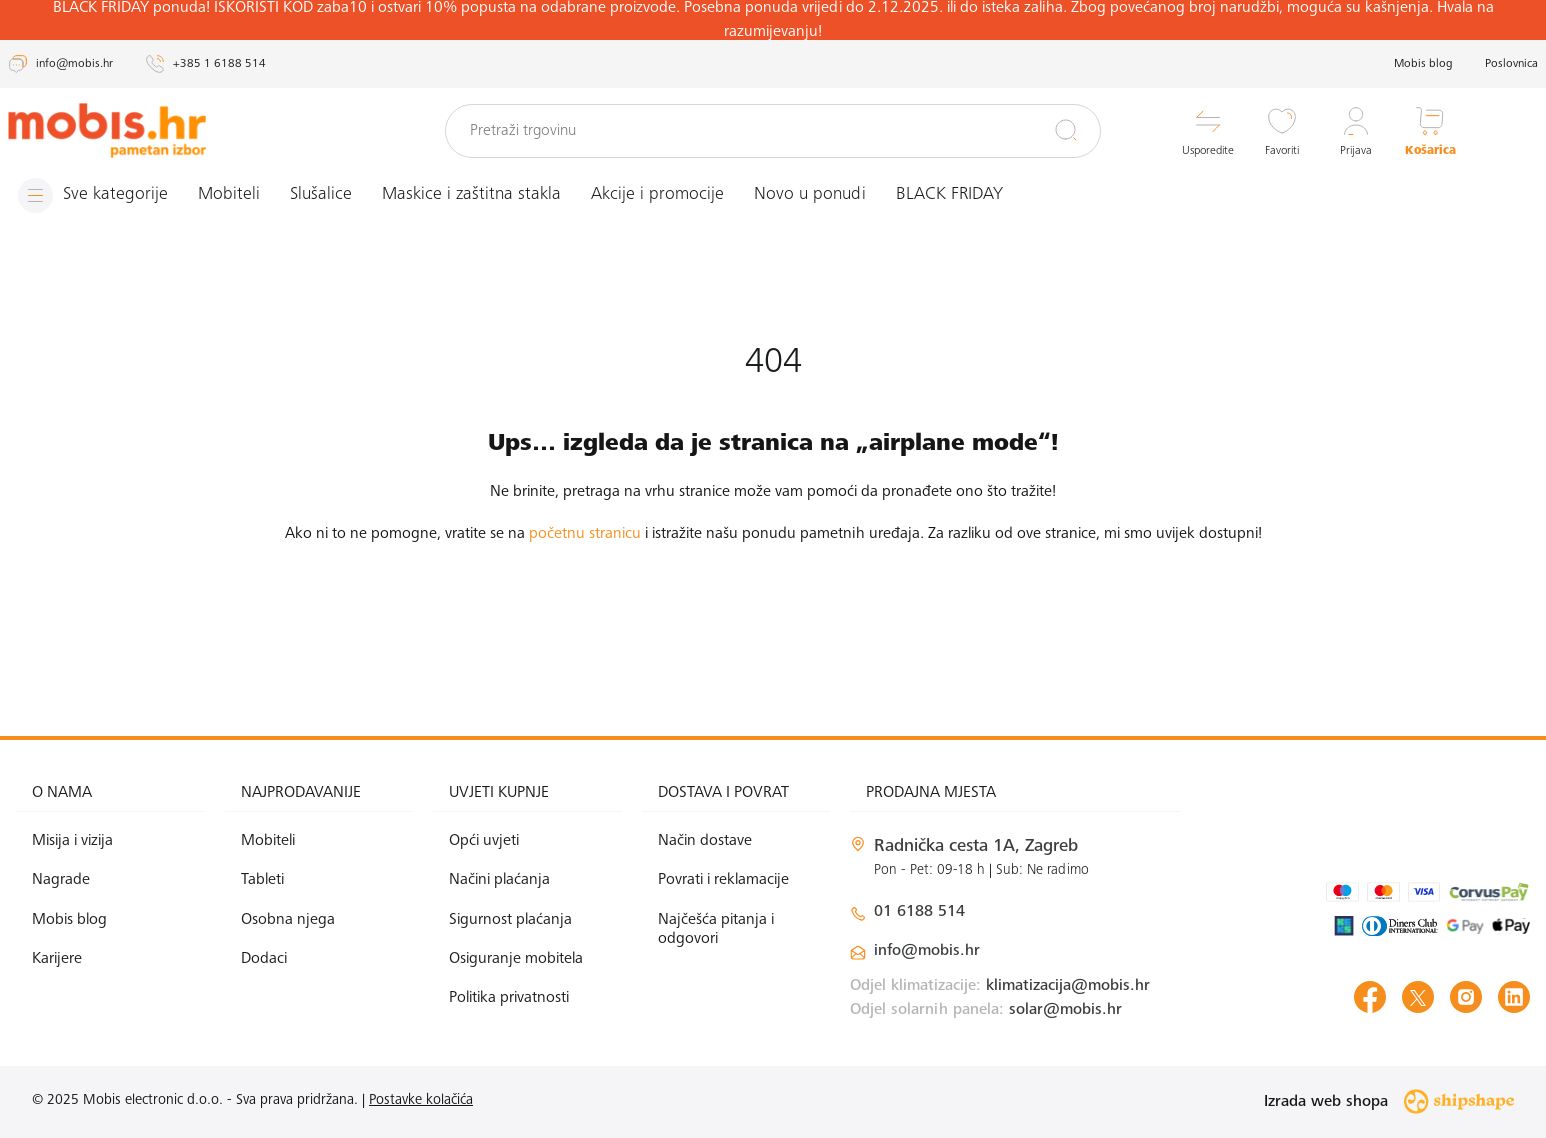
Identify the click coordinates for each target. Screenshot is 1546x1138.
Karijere (57, 959)
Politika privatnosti (509, 998)
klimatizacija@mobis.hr (1068, 986)
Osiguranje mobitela (516, 959)
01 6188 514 (919, 912)
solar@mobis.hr (1065, 1010)
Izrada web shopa (1389, 1101)
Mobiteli (229, 195)
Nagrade (61, 880)
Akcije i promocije (657, 195)
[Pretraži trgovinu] (773, 131)
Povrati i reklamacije (723, 880)
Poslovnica (1511, 64)
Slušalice (321, 195)
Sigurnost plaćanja (510, 920)
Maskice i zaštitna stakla (471, 195)
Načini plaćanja (499, 880)
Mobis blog (1423, 64)
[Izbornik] (93, 195)
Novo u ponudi (810, 195)
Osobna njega (288, 920)
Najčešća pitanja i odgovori (716, 929)
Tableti (262, 880)
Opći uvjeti (484, 841)
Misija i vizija (72, 841)
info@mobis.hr (927, 951)
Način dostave (705, 841)
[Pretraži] (1066, 130)
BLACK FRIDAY (949, 195)
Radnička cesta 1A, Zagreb (976, 847)
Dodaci (264, 959)
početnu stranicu (585, 534)
